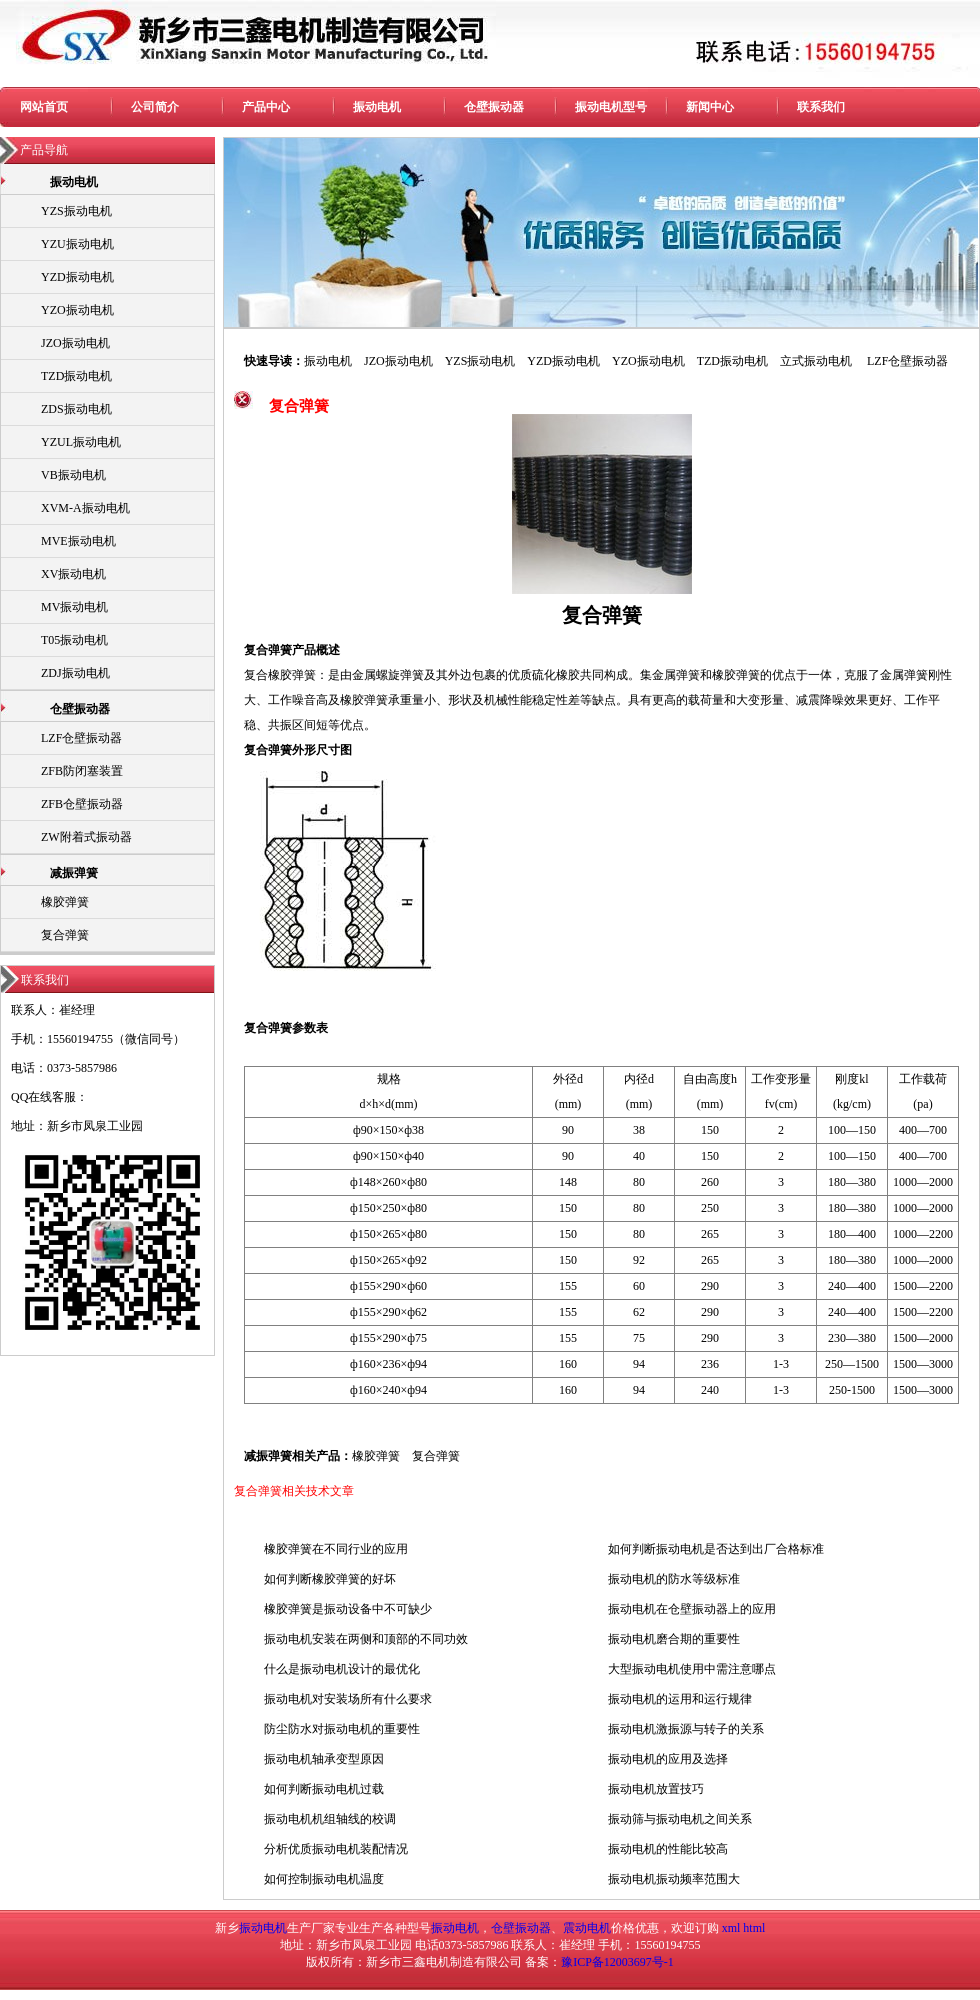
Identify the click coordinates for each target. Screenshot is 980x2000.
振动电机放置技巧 (656, 1789)
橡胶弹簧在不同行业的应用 (336, 1549)
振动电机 (377, 107)
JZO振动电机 (75, 343)
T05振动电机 (74, 640)
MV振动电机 (74, 607)
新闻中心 (710, 107)
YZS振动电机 (76, 211)
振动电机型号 (611, 107)
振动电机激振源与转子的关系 (686, 1729)
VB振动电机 (73, 475)
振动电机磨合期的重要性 (674, 1639)
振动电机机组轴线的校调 (330, 1819)
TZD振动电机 (76, 376)
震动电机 (587, 1928)
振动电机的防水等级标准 (674, 1579)
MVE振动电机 (78, 541)
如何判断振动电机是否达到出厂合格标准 (716, 1549)
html (754, 1928)
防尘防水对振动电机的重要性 (342, 1729)
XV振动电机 (73, 574)
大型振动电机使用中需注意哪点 (692, 1669)
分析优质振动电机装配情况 (336, 1849)
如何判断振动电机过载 (324, 1789)
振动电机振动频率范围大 (674, 1879)
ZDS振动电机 (76, 409)
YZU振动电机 (77, 244)
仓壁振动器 (494, 107)
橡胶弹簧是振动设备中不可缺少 (348, 1609)
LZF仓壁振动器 (81, 738)
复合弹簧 (65, 935)
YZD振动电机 (77, 277)
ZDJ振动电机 (75, 673)
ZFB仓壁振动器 (82, 804)
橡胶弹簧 (65, 902)
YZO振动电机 (77, 310)
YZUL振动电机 (81, 442)
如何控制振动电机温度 (324, 1879)
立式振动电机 (816, 361)
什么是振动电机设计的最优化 (342, 1669)
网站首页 (44, 107)
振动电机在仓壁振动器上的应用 (692, 1609)
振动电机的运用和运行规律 (680, 1699)
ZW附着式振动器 (86, 837)
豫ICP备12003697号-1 (617, 1962)
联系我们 (821, 107)
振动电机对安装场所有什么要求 (348, 1699)
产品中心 (266, 107)
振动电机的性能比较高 (668, 1849)
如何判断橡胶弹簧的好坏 (330, 1579)
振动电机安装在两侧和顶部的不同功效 (366, 1639)
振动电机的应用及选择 (668, 1759)
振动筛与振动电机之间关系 (680, 1819)
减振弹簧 (74, 873)
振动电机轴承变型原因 (324, 1759)
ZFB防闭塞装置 (82, 771)
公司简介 (155, 107)
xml (731, 1928)
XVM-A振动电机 (85, 508)
